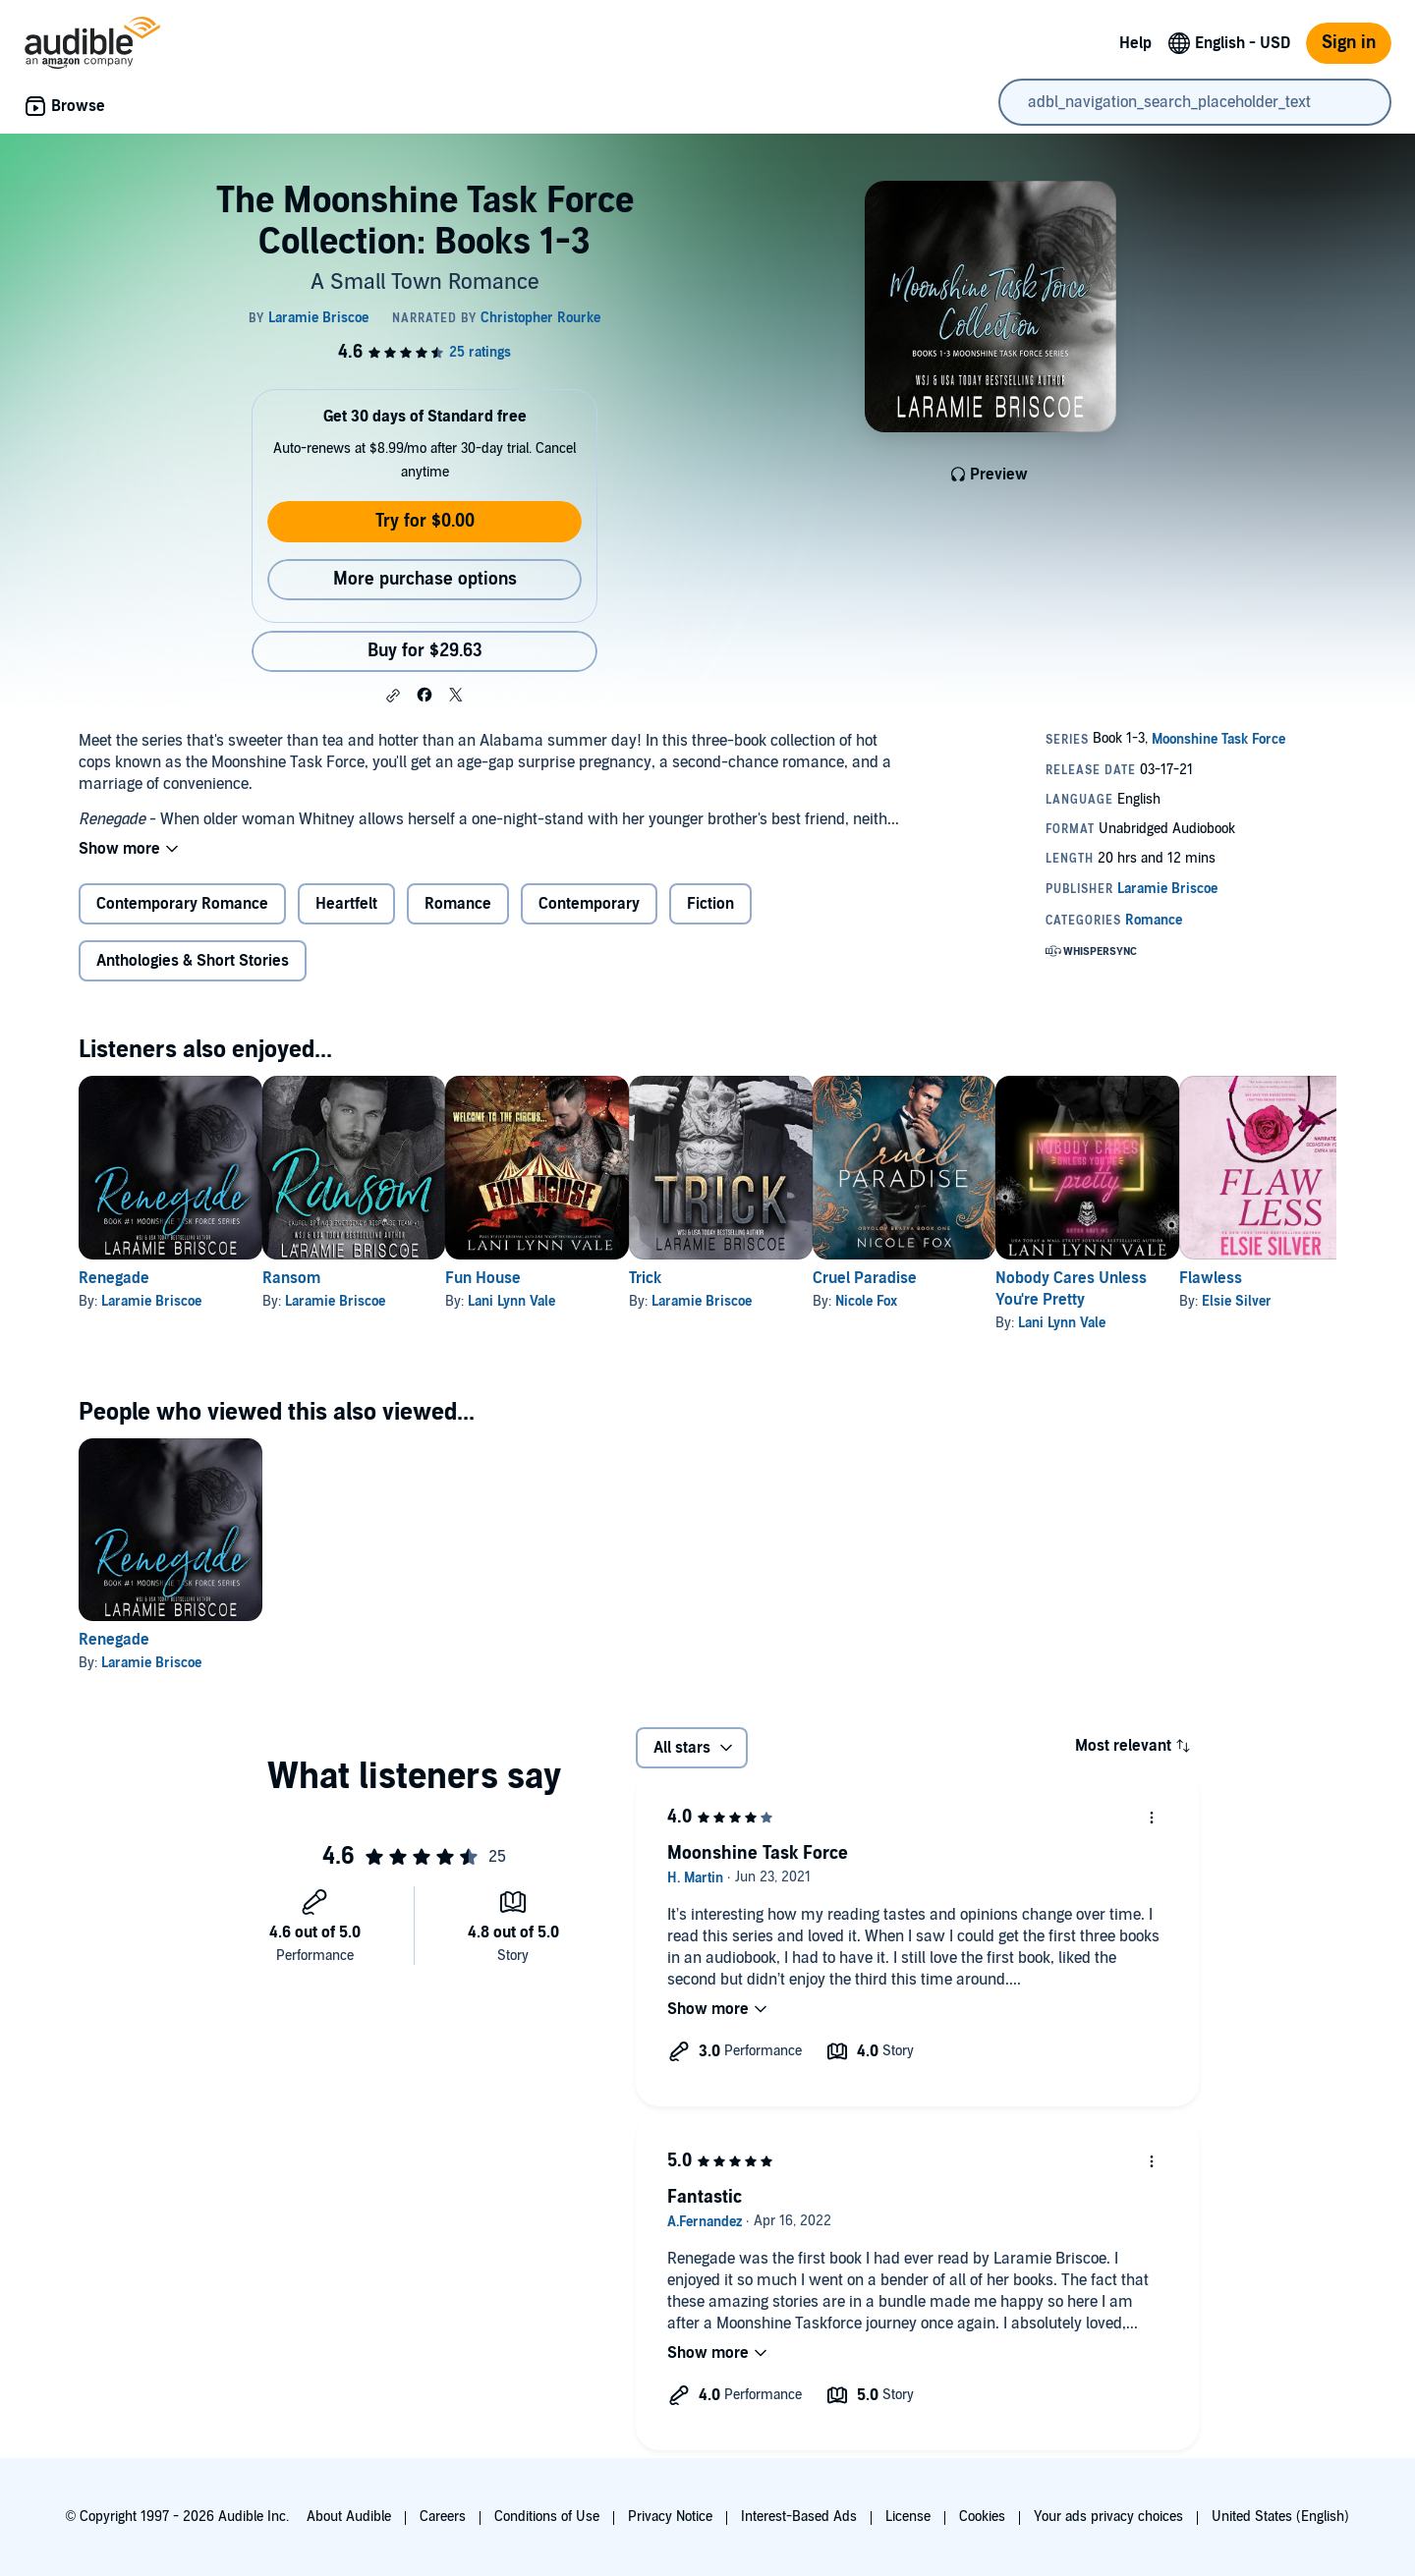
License (908, 2516)
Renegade (114, 1278)
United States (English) (1280, 2516)
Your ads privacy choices (1108, 2516)
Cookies (982, 2516)
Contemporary (589, 904)
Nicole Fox (992, 1301)
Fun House (546, 1278)
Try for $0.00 (425, 521)
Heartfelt (346, 904)
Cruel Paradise (990, 1278)
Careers (443, 2516)
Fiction (710, 904)
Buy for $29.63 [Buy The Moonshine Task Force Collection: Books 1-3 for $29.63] (425, 651)
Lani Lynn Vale (574, 1301)
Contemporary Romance (182, 904)
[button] (393, 695)
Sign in (1349, 42)
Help (1135, 43)
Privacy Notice (670, 2516)
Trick (739, 1278)
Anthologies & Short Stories (192, 961)
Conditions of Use (546, 2516)
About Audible (349, 2516)
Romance (457, 904)
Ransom (323, 1278)
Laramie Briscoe (151, 1301)
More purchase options (425, 579)
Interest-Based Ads (799, 2516)
